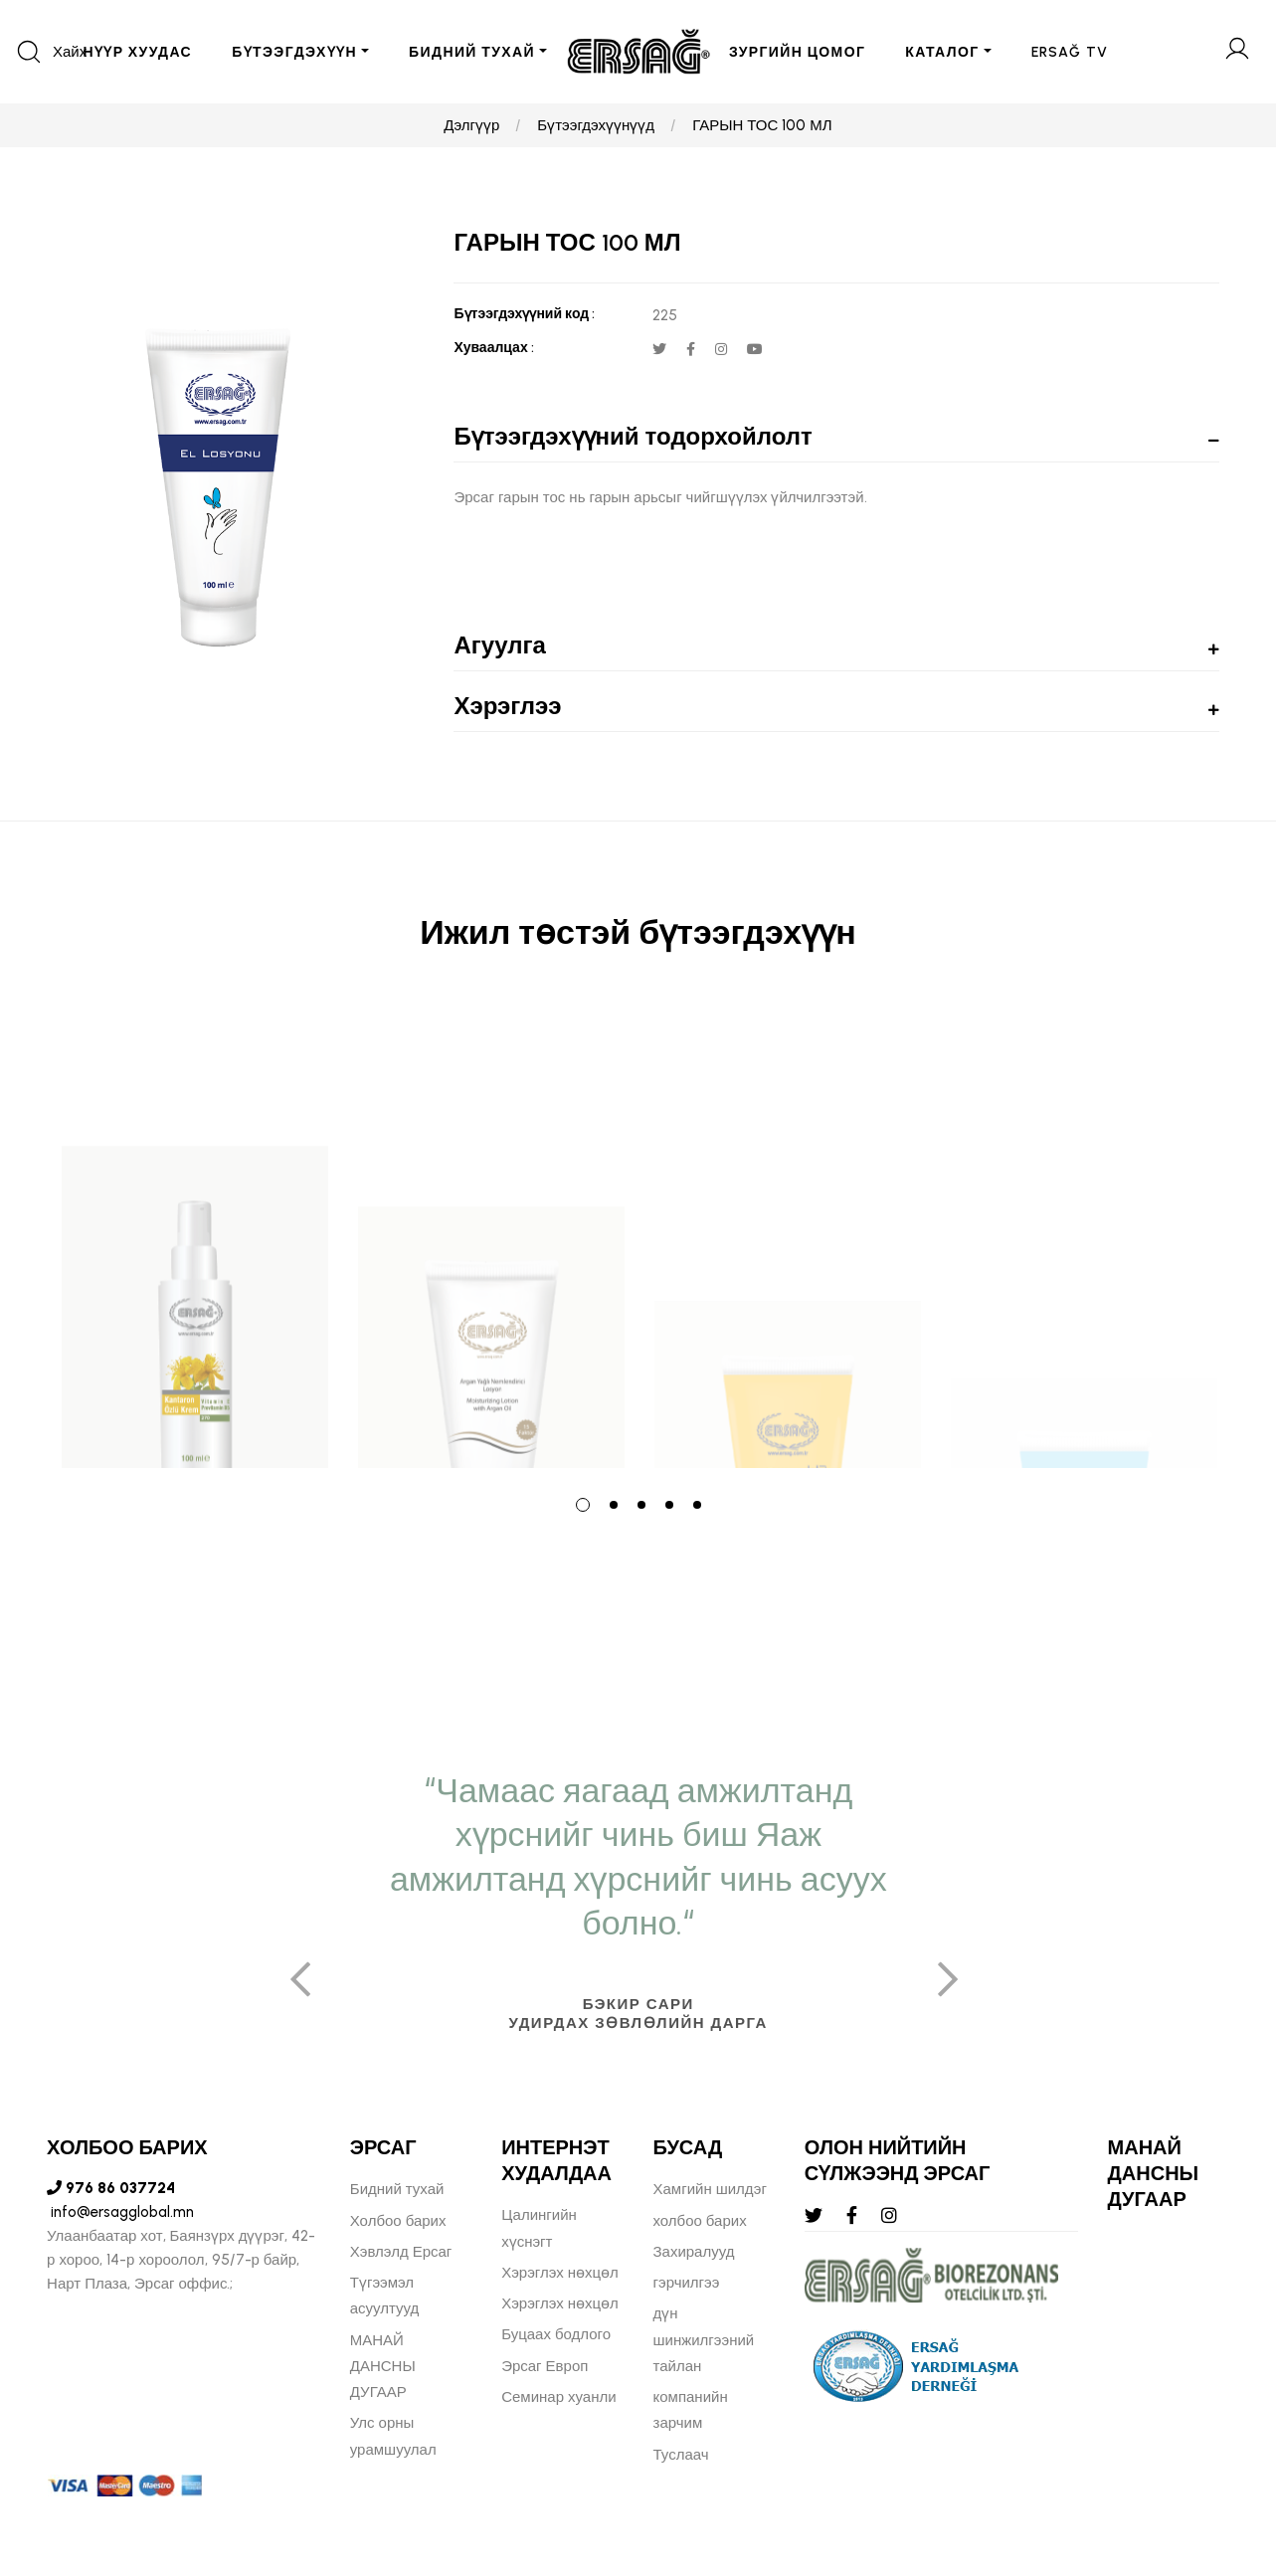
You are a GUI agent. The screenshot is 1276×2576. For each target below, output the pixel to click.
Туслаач (681, 2455)
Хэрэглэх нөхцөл (560, 2273)
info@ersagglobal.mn (120, 2212)
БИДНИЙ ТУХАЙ (472, 52)
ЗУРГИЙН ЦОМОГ (797, 52)
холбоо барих (700, 2221)
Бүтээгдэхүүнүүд (595, 125)
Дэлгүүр (471, 125)
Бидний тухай (397, 2189)
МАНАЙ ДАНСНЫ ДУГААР (383, 2366)
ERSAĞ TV (1070, 52)
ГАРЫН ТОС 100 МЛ (762, 125)
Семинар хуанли (558, 2397)
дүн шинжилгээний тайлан (704, 2339)
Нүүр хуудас (137, 52)
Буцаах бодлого (556, 2334)
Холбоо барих (398, 2221)
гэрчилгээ (686, 2283)
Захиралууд (694, 2252)
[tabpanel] (195, 1236)
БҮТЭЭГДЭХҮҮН (294, 52)
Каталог (942, 52)
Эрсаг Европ (544, 2366)
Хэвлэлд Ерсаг (401, 2252)
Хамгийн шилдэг (710, 2189)
